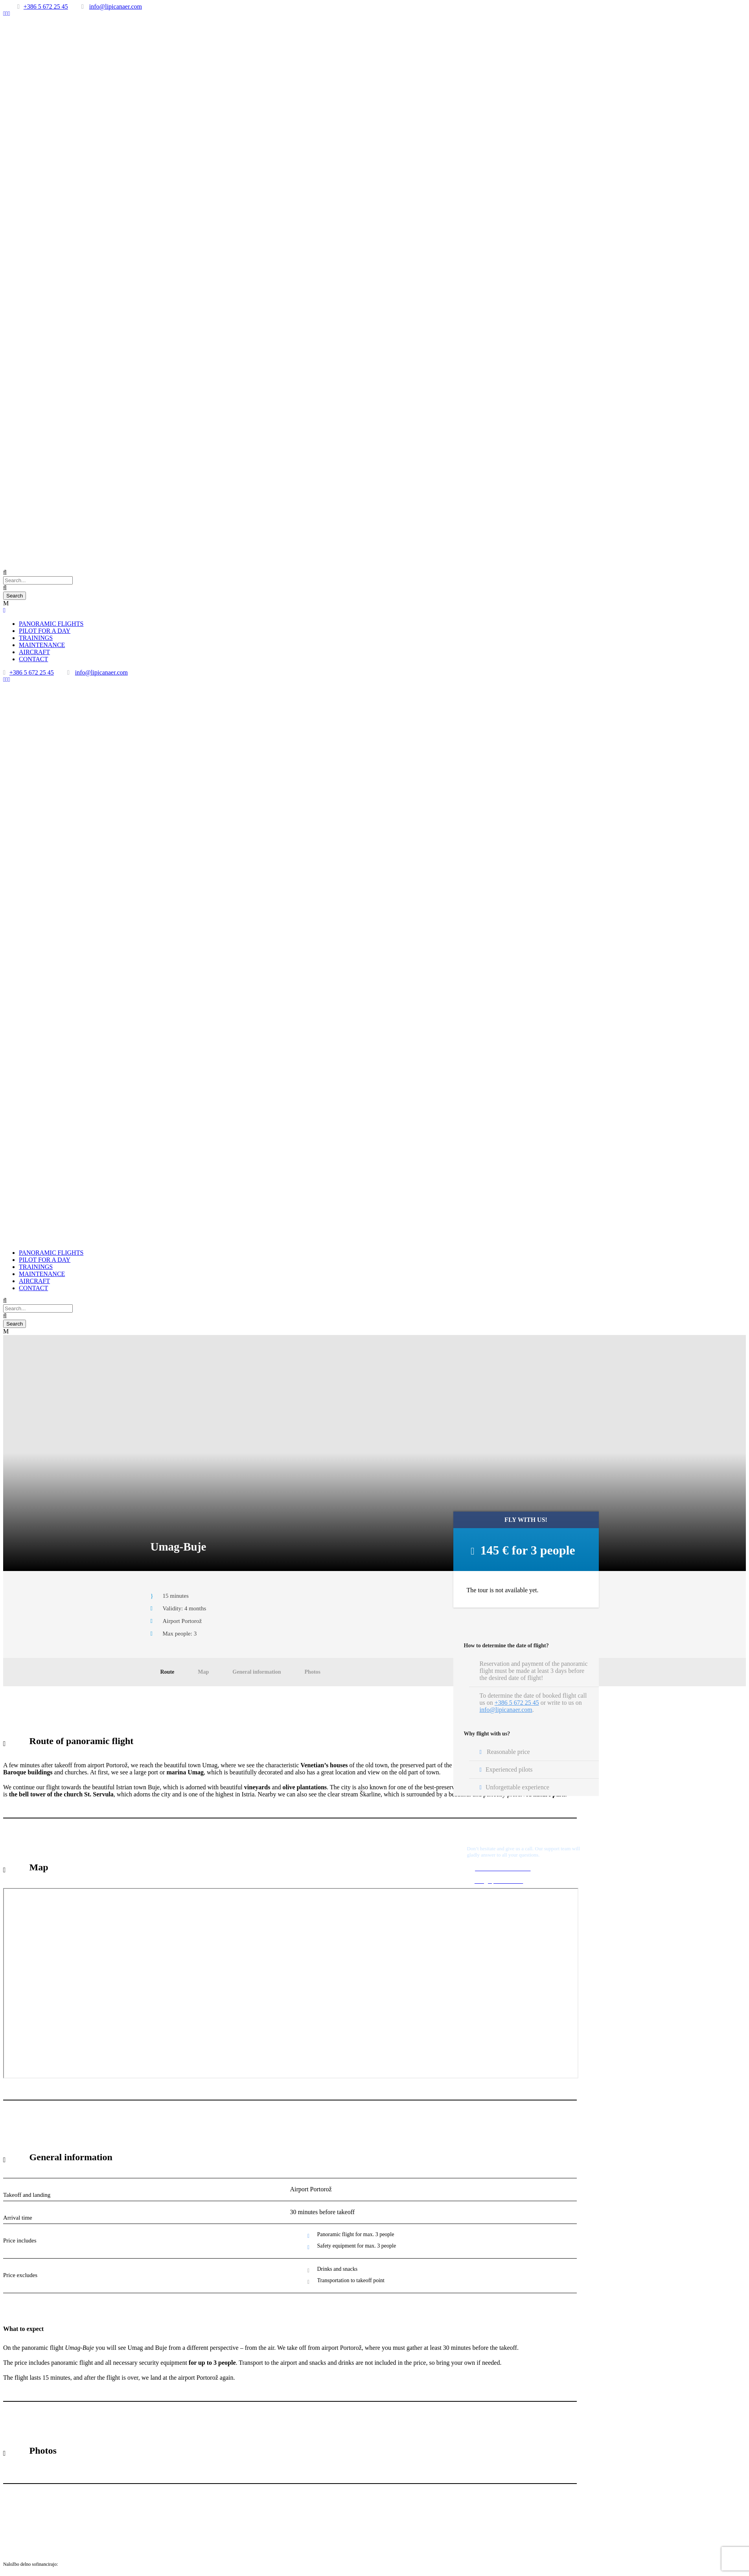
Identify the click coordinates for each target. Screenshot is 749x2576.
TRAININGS (36, 637)
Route (167, 1672)
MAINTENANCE (42, 645)
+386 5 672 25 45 (46, 6)
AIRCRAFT (34, 652)
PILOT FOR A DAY (44, 630)
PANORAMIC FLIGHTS (51, 623)
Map (203, 1672)
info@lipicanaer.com (115, 6)
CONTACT (33, 659)
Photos (312, 1672)
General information (256, 1672)
